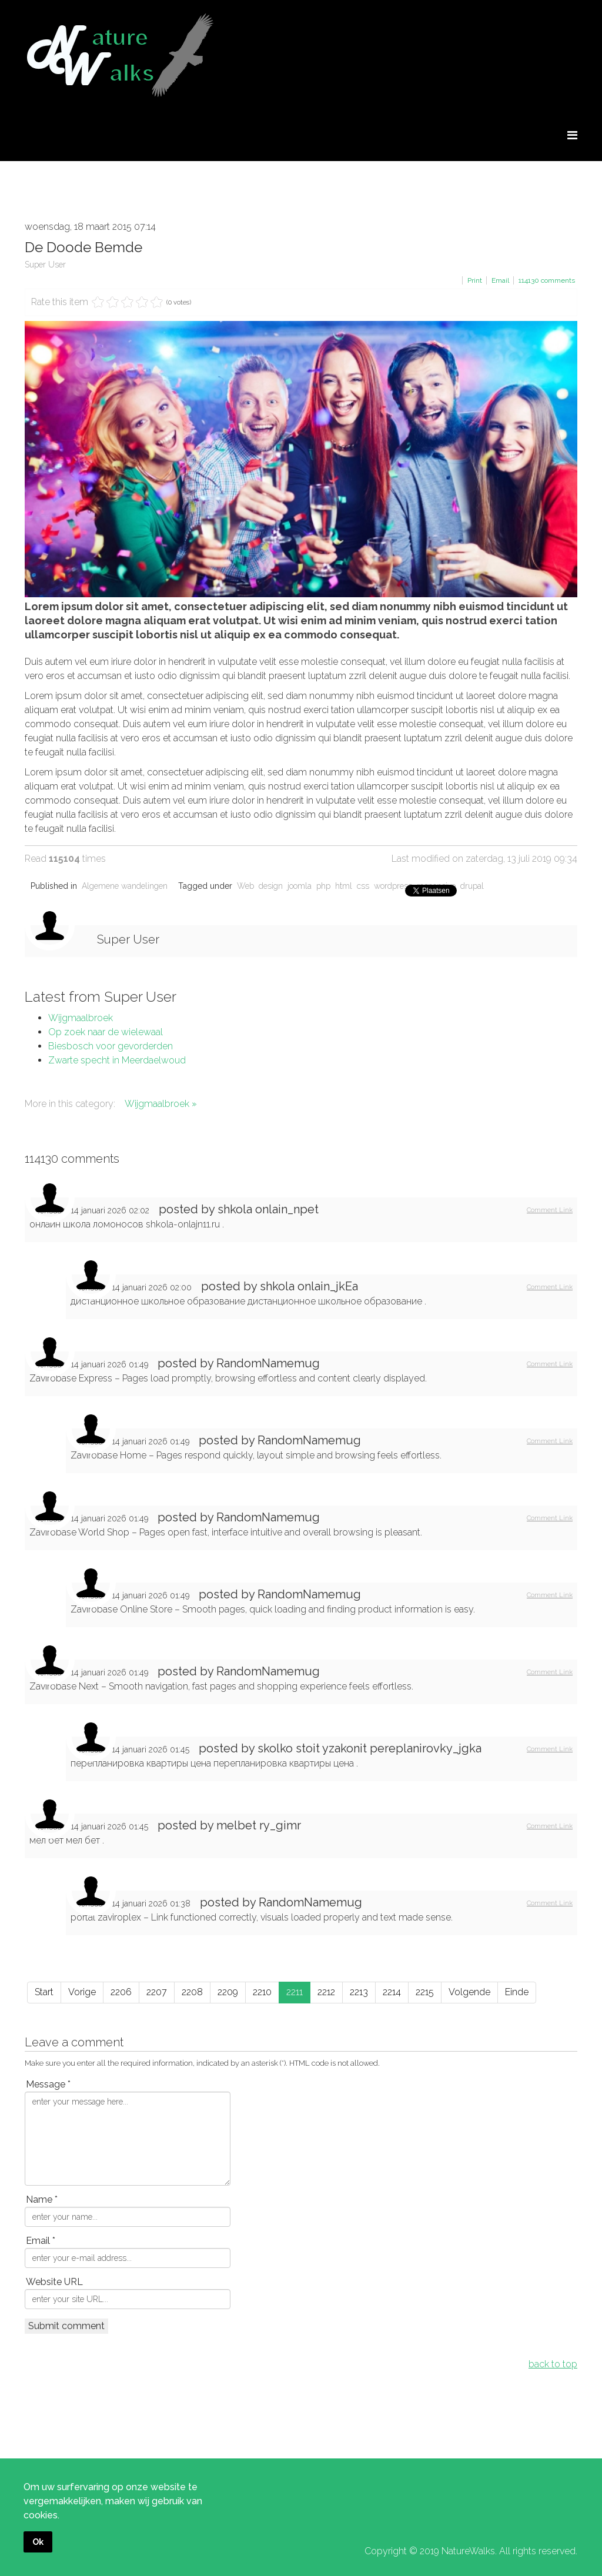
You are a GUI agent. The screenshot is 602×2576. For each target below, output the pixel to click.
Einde (517, 1992)
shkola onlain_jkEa (309, 1286)
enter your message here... (127, 2139)
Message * (48, 2084)
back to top (553, 2364)
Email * (40, 2240)
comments (547, 280)
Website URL (54, 2281)
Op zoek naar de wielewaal (105, 1032)
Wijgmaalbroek (80, 1017)
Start (44, 1992)
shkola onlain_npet (268, 1209)
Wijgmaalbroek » (161, 1103)
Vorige (82, 1992)
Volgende (469, 1992)
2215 (425, 1992)
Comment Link (550, 1210)
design (271, 886)
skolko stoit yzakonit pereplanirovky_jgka (369, 1748)
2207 (156, 1992)
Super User (45, 264)
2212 (326, 1992)
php (323, 886)
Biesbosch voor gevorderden (110, 1046)
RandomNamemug (268, 1363)
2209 (228, 1992)
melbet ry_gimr (258, 1825)
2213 (359, 1992)
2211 (294, 1992)
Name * (42, 2199)
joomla (299, 886)
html (343, 886)
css (363, 886)
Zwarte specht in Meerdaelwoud (117, 1060)
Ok (38, 2542)
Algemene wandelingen (125, 886)
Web (245, 886)
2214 (392, 1992)
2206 (121, 1992)
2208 (192, 1992)
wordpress (393, 886)
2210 (262, 1992)
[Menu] (572, 135)
